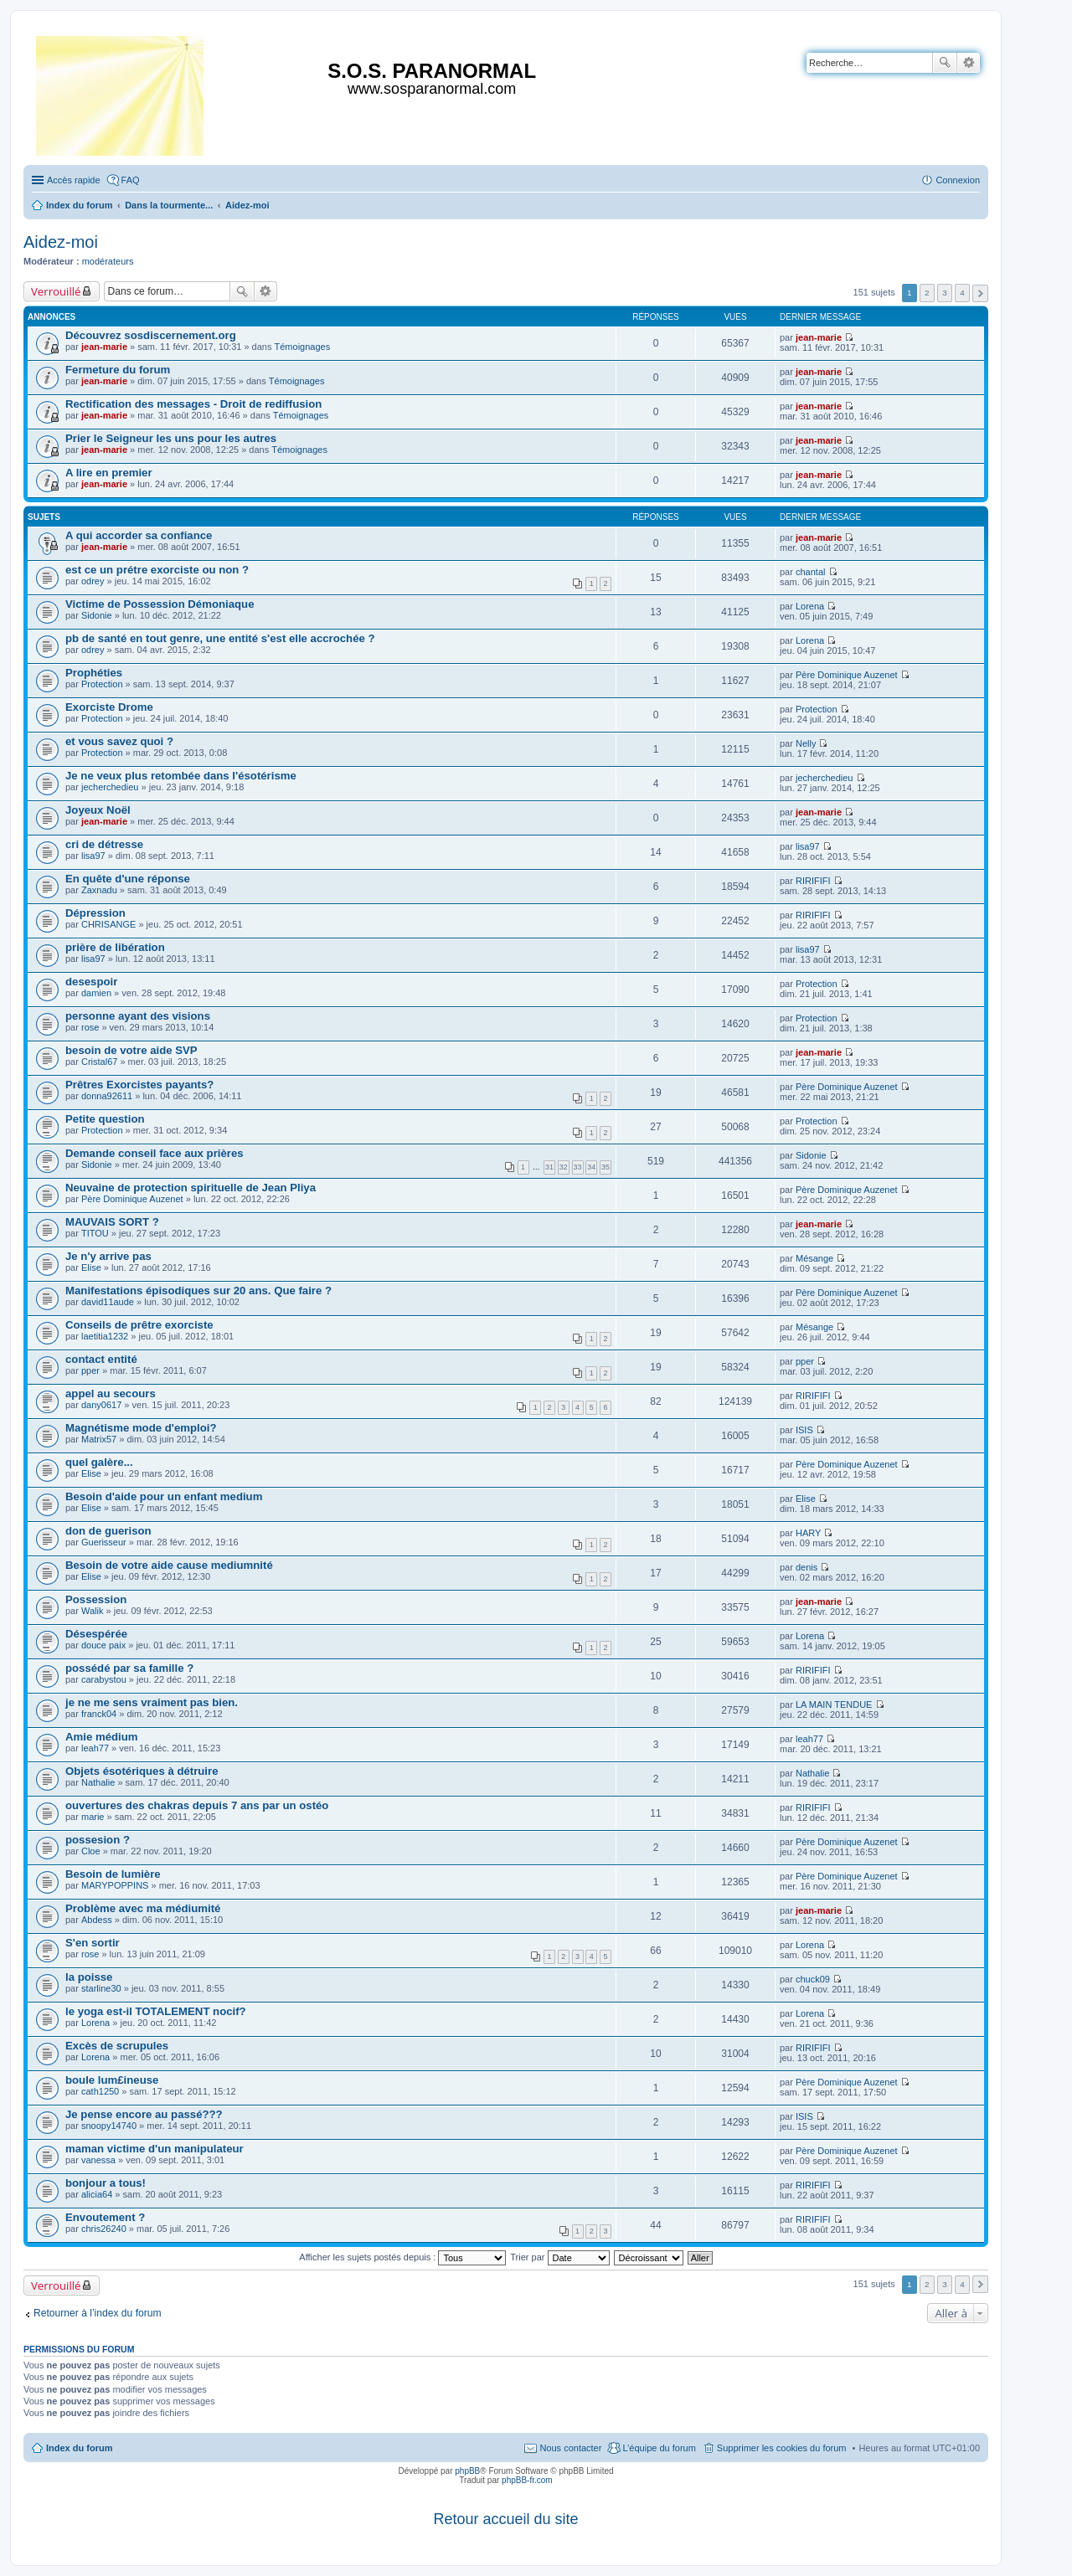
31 (549, 1167)
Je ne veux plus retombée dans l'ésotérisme (180, 775)
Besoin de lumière (113, 1874)
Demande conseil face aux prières (154, 1153)
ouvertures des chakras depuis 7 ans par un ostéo (196, 1805)
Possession (95, 1599)
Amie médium (101, 1736)
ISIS (804, 1430)
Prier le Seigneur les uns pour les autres (170, 438)
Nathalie (98, 1782)
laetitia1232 (104, 1336)
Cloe (90, 1851)
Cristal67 (99, 1062)
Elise (91, 1267)
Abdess (96, 1920)
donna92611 (106, 1096)
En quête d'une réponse (127, 878)
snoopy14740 (109, 2126)
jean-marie (104, 347)
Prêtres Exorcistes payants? (139, 1084)
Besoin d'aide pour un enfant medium (163, 1496)
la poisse (88, 1977)
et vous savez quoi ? (119, 741)
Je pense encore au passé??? (144, 2114)
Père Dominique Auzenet (847, 675)
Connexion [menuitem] (957, 180)
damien (96, 993)
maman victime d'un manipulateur (154, 2148)
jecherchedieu (110, 787)
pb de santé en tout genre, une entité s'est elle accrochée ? (220, 638)
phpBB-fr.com (527, 2480)
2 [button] (927, 292)
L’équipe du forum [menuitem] (658, 2448)
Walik (92, 1611)
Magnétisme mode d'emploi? (140, 1428)
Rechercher (944, 63)
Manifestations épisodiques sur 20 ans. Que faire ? (198, 1290)
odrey (93, 581)
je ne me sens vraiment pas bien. (151, 1702)
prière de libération (115, 947)
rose (90, 1027)
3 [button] (944, 292)
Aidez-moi (60, 242)
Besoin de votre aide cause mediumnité (169, 1565)
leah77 (95, 1748)
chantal (810, 572)
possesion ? (97, 1839)
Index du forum (79, 2448)
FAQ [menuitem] (130, 180)
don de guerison (108, 1531)
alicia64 (96, 2194)
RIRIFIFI (813, 881)
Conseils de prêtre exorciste (139, 1325)
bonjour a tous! (105, 2183)
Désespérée (96, 1633)
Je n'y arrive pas (108, 1256)
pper (90, 1370)
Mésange (814, 1258)
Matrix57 (98, 1439)
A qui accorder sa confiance (138, 535)
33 (578, 1167)
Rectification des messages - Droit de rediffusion (193, 404)
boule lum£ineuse (111, 2080)
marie (93, 1817)
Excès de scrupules (116, 2045)
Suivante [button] (980, 293)
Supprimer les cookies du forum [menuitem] (782, 2448)
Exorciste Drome (109, 707)
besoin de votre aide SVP (131, 1050)
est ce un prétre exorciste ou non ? (157, 569)
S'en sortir (92, 1942)
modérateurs (108, 261)
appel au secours (110, 1393)
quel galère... (99, 1462)
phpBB (467, 2471)
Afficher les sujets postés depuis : (402, 2257)
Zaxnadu (99, 890)
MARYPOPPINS (115, 1885)
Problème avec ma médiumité (142, 1908)
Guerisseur (103, 1542)
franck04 (98, 1714)
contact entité (101, 1359)
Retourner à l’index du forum (98, 2313)
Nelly (806, 743)
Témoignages (303, 347)
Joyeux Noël (98, 810)
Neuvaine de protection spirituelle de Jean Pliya (190, 1187)
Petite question (105, 1119)
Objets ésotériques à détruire (142, 1771)
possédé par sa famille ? (129, 1668)
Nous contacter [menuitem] (570, 2448)
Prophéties (93, 672)
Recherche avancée (968, 63)
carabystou (103, 1679)
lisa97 (93, 856)
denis (806, 1567)
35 (605, 1167)
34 (591, 1167)
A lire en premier (108, 472)
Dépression (95, 913)
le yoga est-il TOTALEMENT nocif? (155, 2011)
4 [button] (962, 292)
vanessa (98, 2160)
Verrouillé (55, 291)
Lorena (810, 606)
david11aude (107, 1302)
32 (563, 1167)
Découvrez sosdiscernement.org (150, 335)
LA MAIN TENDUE (834, 1704)
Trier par (559, 2257)
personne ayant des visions (137, 1016)
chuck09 (813, 1979)
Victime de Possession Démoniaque (160, 604)
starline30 (101, 1988)
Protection (102, 684)
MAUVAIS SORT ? (112, 1222)
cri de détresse (104, 844)
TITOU (95, 1233)
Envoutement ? (105, 2217)
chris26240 (103, 2229)
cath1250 (100, 2091)
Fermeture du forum (117, 369)
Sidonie (96, 615)
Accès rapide (73, 180)
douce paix (103, 1645)
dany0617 (101, 1405)
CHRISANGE (108, 924)
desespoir (91, 981)
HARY (808, 1533)
